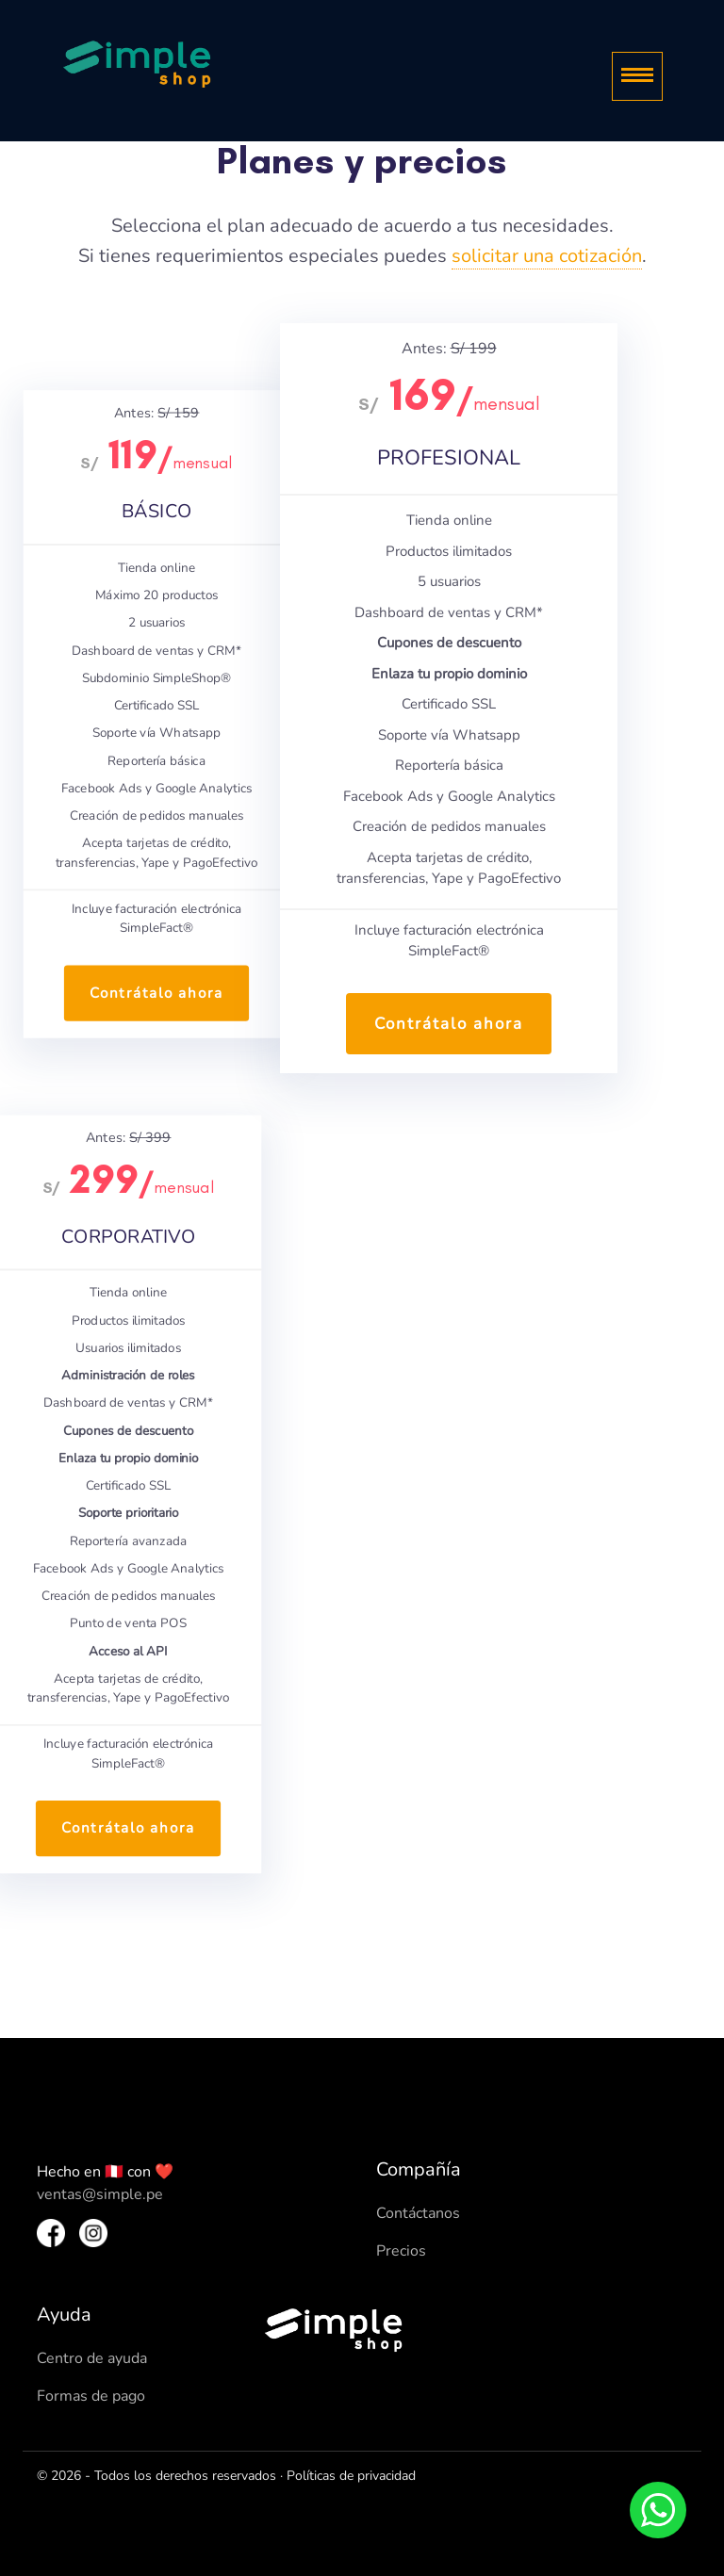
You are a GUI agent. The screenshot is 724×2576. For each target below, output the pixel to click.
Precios (401, 2251)
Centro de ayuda (92, 2358)
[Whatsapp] (658, 2510)
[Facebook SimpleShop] (51, 2232)
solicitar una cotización (547, 256)
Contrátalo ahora (156, 993)
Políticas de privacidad (351, 2476)
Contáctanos (418, 2213)
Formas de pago (91, 2396)
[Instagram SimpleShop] (93, 2232)
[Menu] (637, 76)
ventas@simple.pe (100, 2194)
